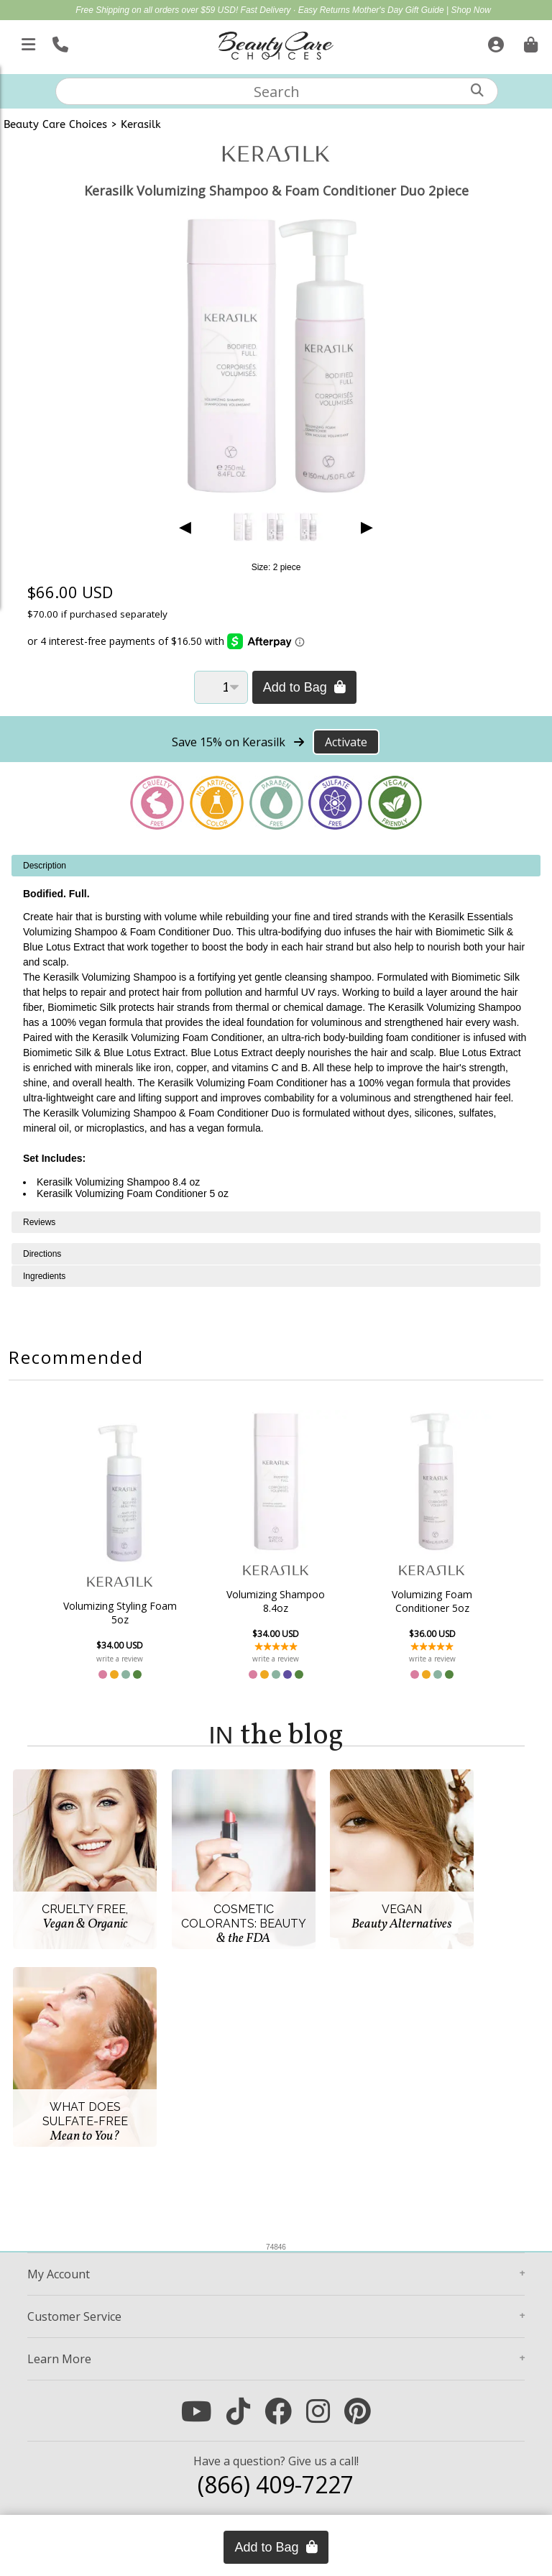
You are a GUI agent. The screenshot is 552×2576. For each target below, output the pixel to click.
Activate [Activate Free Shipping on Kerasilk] (346, 742)
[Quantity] (221, 687)
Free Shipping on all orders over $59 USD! (157, 10)
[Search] (477, 90)
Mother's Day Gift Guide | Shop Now (421, 10)
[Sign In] (494, 42)
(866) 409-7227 (276, 2484)
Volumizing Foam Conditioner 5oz (432, 1601)
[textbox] (276, 91)
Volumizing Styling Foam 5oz (120, 1612)
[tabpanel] (276, 1033)
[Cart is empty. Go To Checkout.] (529, 42)
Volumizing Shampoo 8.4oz (275, 1601)
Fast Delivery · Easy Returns (296, 10)
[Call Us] (58, 42)
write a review (119, 1659)
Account (58, 2274)
